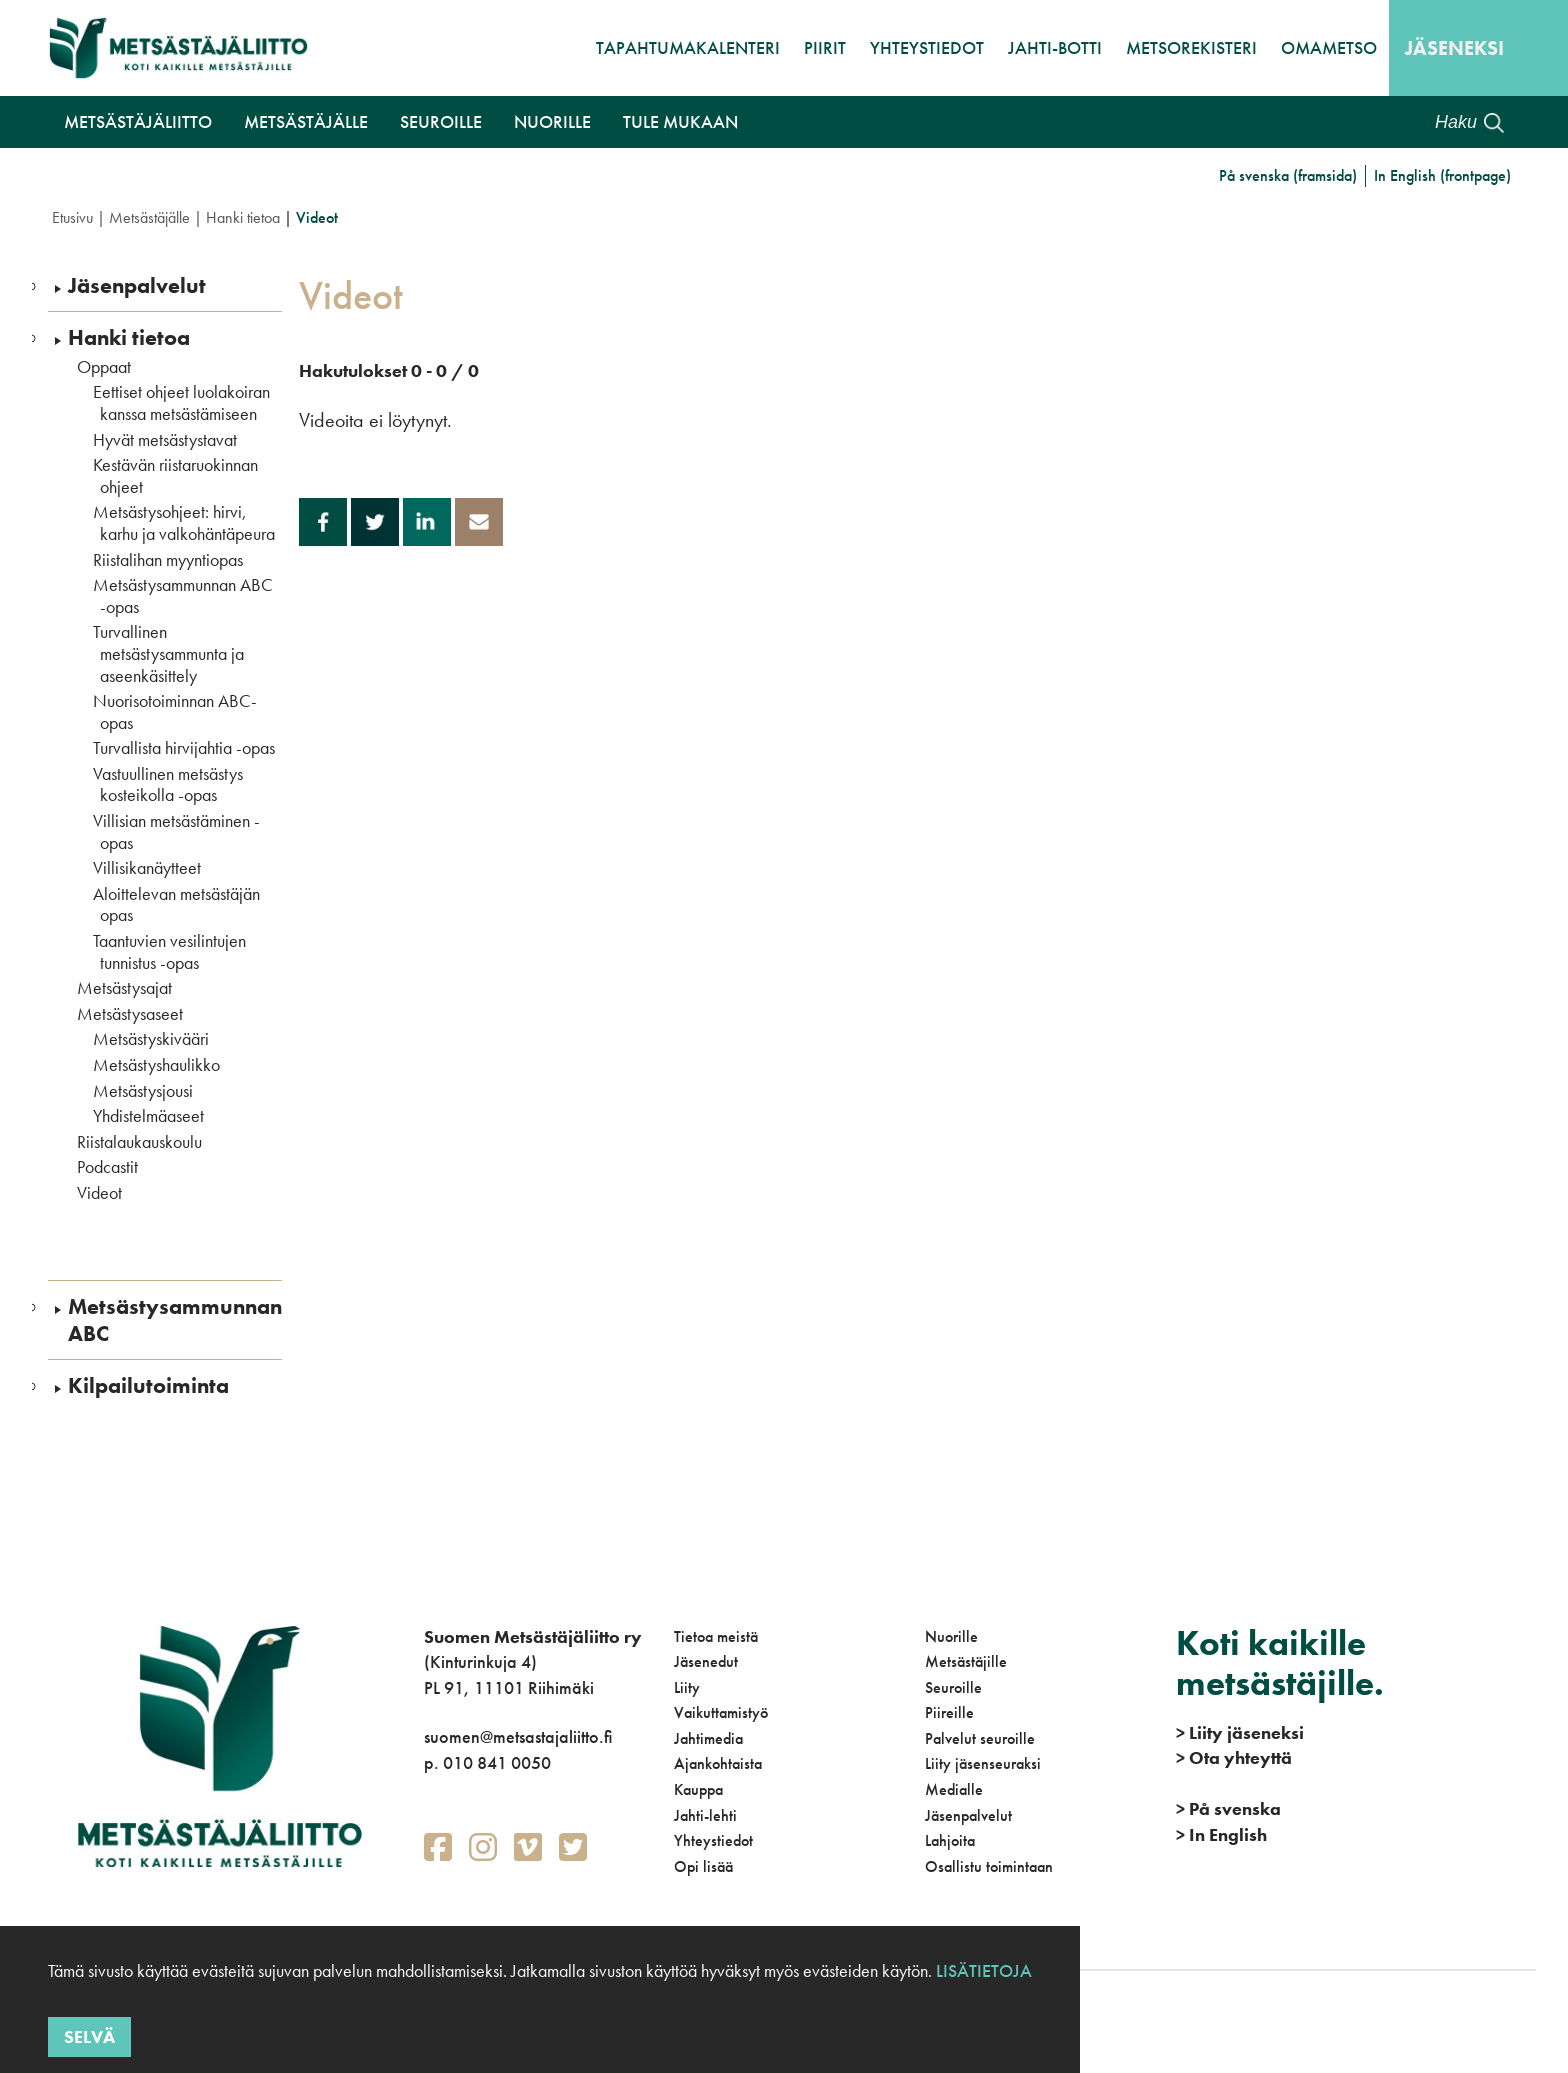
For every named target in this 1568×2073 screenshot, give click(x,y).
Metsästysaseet (130, 1014)
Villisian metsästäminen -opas (176, 831)
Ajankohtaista (718, 1763)
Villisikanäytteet (147, 868)
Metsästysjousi (143, 1091)
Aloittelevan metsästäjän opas (176, 904)
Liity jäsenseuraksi (983, 1763)
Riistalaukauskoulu (139, 1142)
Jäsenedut (706, 1661)
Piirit (825, 47)
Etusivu (72, 217)
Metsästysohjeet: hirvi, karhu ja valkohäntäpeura (184, 522)
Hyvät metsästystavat (165, 440)
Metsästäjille (966, 1661)
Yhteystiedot (927, 47)
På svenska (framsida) (1288, 175)
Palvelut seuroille (980, 1738)
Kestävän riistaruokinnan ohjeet (175, 475)
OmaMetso (1329, 47)
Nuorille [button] (552, 121)
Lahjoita (950, 1840)
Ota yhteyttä (1234, 1757)
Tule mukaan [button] (680, 121)
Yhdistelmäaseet (148, 1116)
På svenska (1228, 1808)
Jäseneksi (1454, 48)
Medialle (954, 1789)
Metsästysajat (124, 988)
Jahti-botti (1055, 47)
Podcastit (107, 1167)
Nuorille (951, 1636)
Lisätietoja (982, 1970)
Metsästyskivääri (151, 1039)
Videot (99, 1193)
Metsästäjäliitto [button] (138, 121)
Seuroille (953, 1687)
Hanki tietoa (243, 217)
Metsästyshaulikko (156, 1065)
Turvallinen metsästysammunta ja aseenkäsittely (168, 653)
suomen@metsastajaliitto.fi (518, 1736)
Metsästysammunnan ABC (175, 1320)
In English (1221, 1834)
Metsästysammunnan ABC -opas (183, 595)
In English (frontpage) (1442, 175)
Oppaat (104, 367)
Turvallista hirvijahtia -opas (184, 748)
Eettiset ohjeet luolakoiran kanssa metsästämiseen (181, 402)
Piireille (949, 1712)
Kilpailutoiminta (148, 1386)
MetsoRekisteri (1191, 47)
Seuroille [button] (441, 121)
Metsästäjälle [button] (306, 121)
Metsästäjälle (149, 217)
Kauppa (698, 1789)
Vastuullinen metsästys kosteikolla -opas (168, 784)
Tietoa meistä (716, 1636)
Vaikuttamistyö (721, 1712)
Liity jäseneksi (1240, 1732)
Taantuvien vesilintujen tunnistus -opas (169, 951)
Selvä (89, 2036)
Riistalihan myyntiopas (168, 560)
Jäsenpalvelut (137, 286)
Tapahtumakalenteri (688, 47)
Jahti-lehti (705, 1815)
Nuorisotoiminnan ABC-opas (175, 711)
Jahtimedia (708, 1738)
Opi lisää (703, 1866)
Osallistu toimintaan (989, 1866)
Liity (687, 1687)
